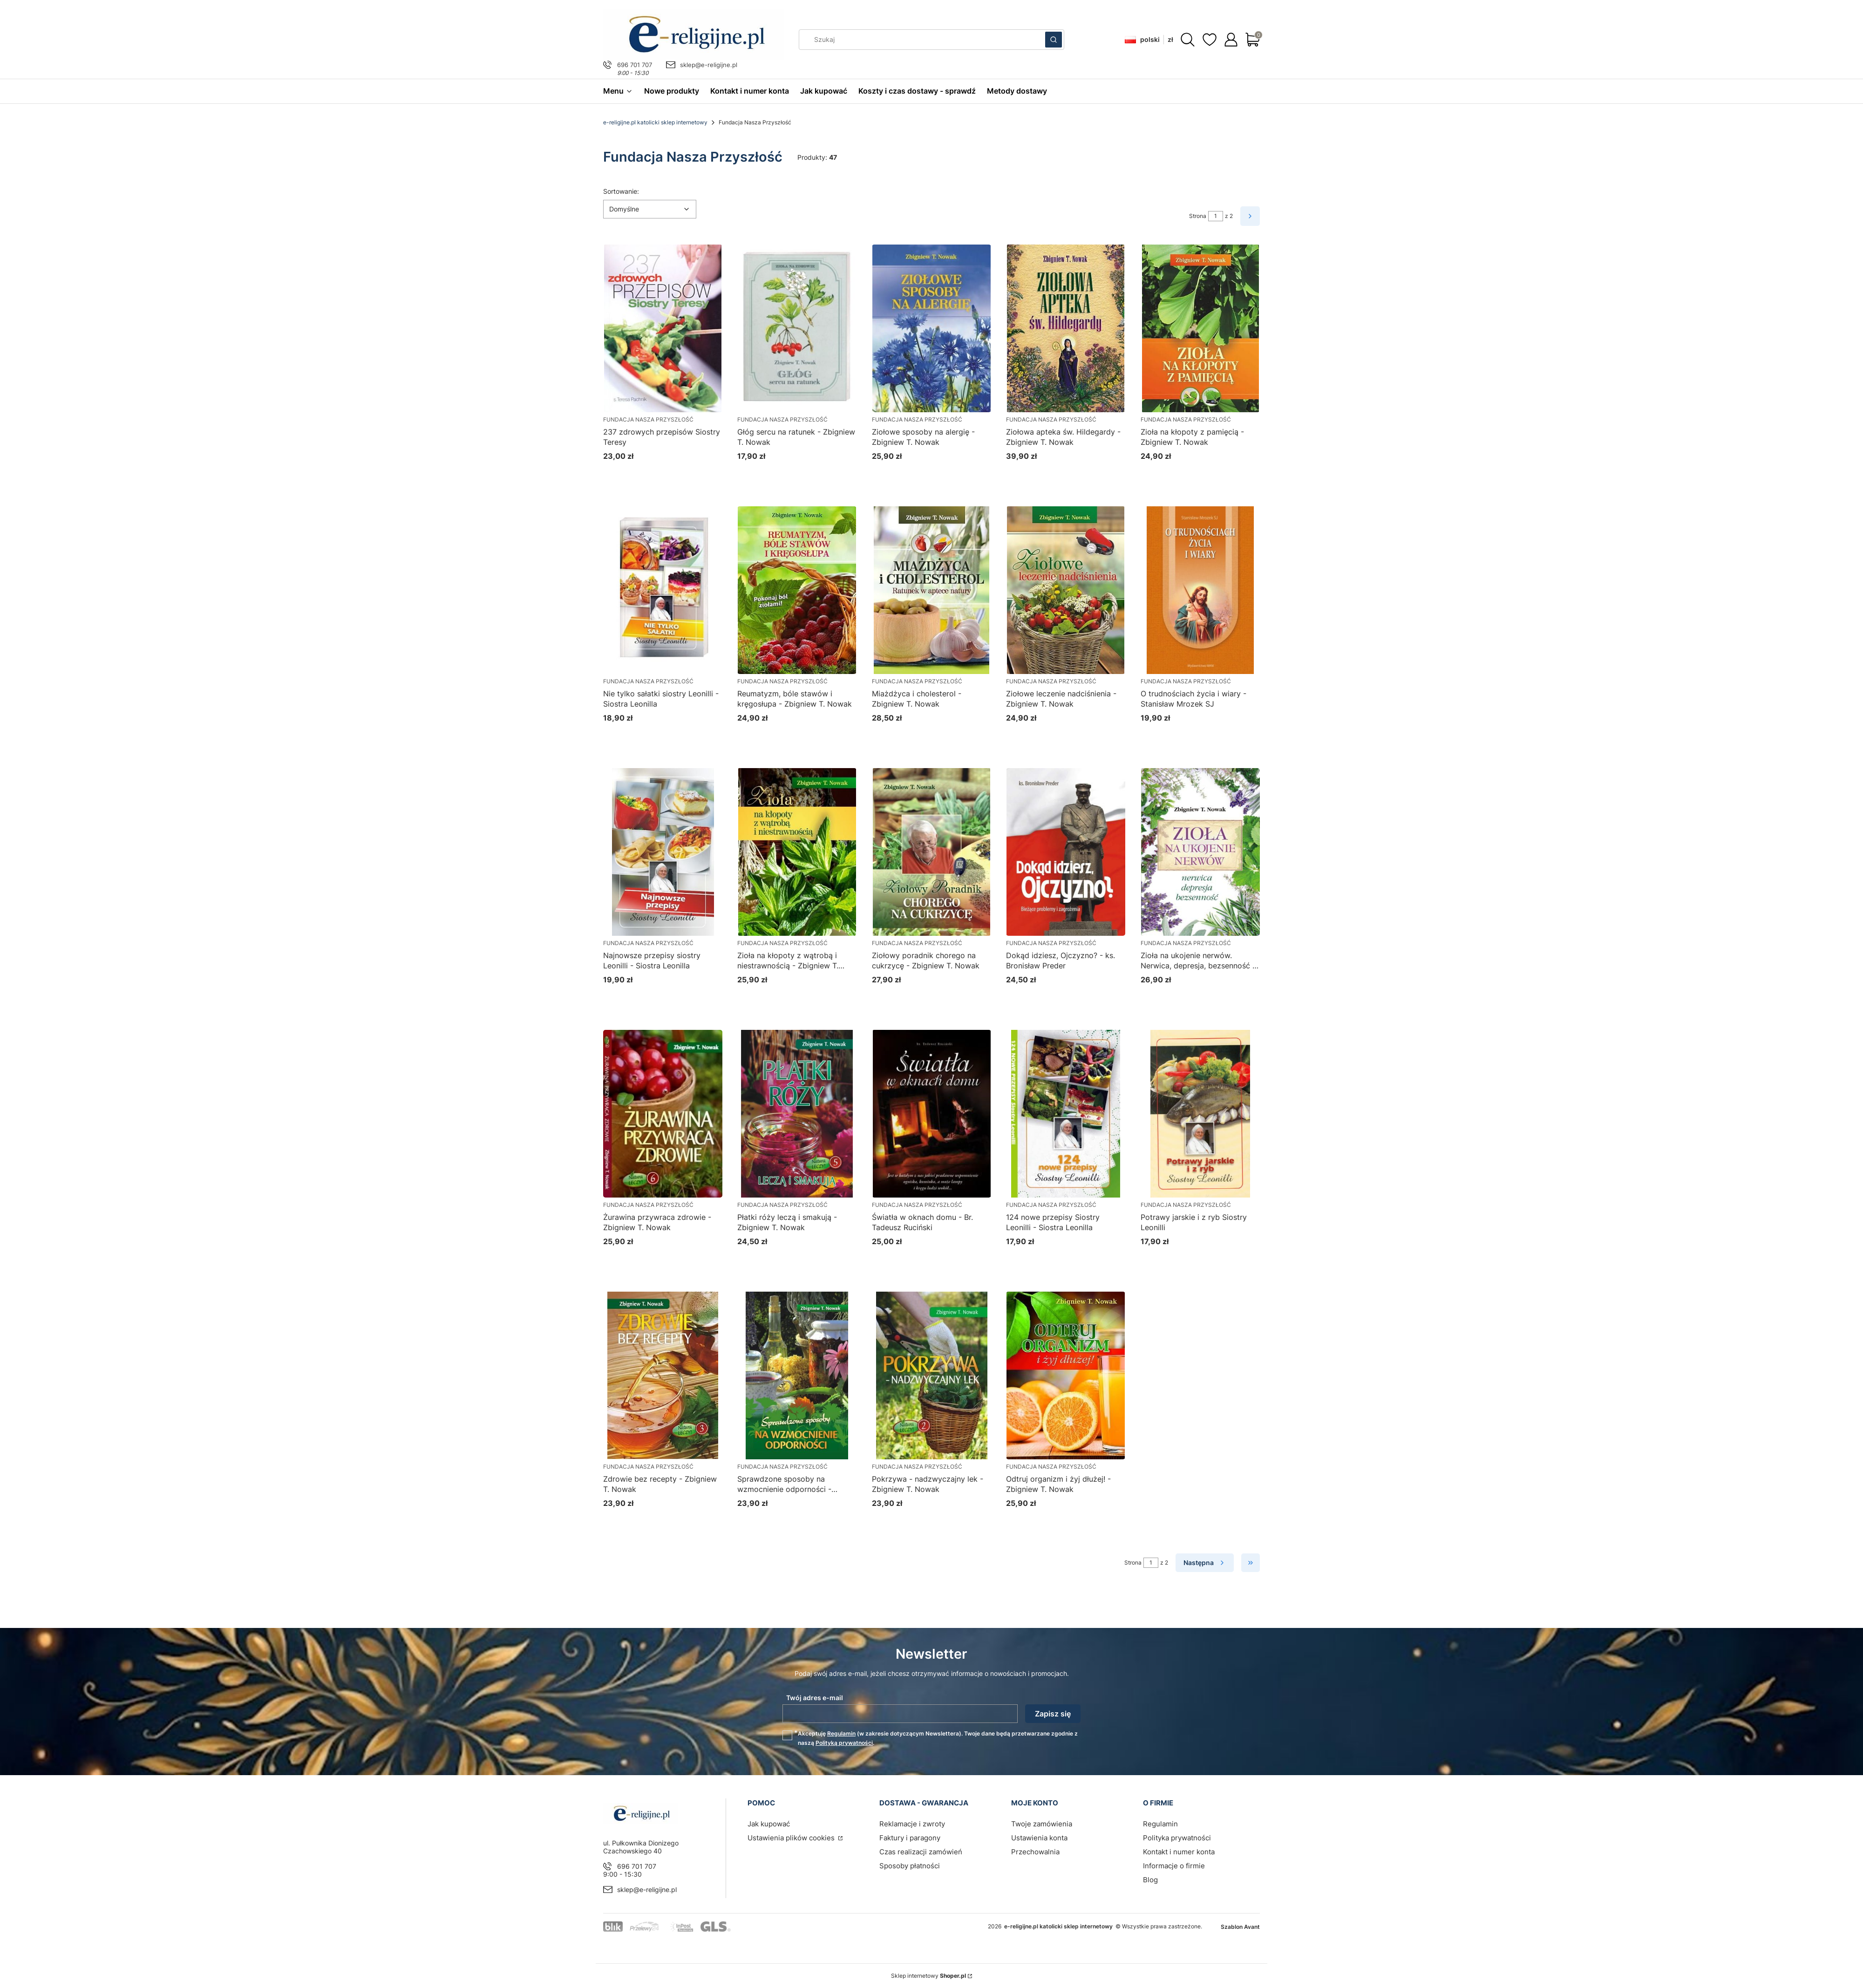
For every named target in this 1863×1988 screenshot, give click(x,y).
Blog (1150, 1879)
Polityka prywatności (1177, 1837)
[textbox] (649, 209)
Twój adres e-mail (814, 1698)
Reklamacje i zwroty (912, 1823)
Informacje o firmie (1174, 1865)
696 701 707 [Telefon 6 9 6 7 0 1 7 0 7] (634, 64)
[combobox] (919, 39)
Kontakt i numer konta (1179, 1851)
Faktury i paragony (909, 1837)
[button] (1053, 40)
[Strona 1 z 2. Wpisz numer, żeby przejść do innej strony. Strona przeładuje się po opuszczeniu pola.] (1215, 216)
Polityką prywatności (844, 1742)
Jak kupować (769, 1823)
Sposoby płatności (909, 1865)
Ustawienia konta (1039, 1837)
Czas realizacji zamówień (920, 1851)
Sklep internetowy (928, 1975)
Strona (1197, 215)
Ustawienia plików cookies (792, 1837)
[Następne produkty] (1205, 1562)
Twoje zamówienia (1041, 1823)
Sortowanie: (621, 191)
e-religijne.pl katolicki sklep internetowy (655, 122)
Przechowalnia (1035, 1851)
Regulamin (841, 1733)
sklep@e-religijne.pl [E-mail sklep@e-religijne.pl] (708, 64)
